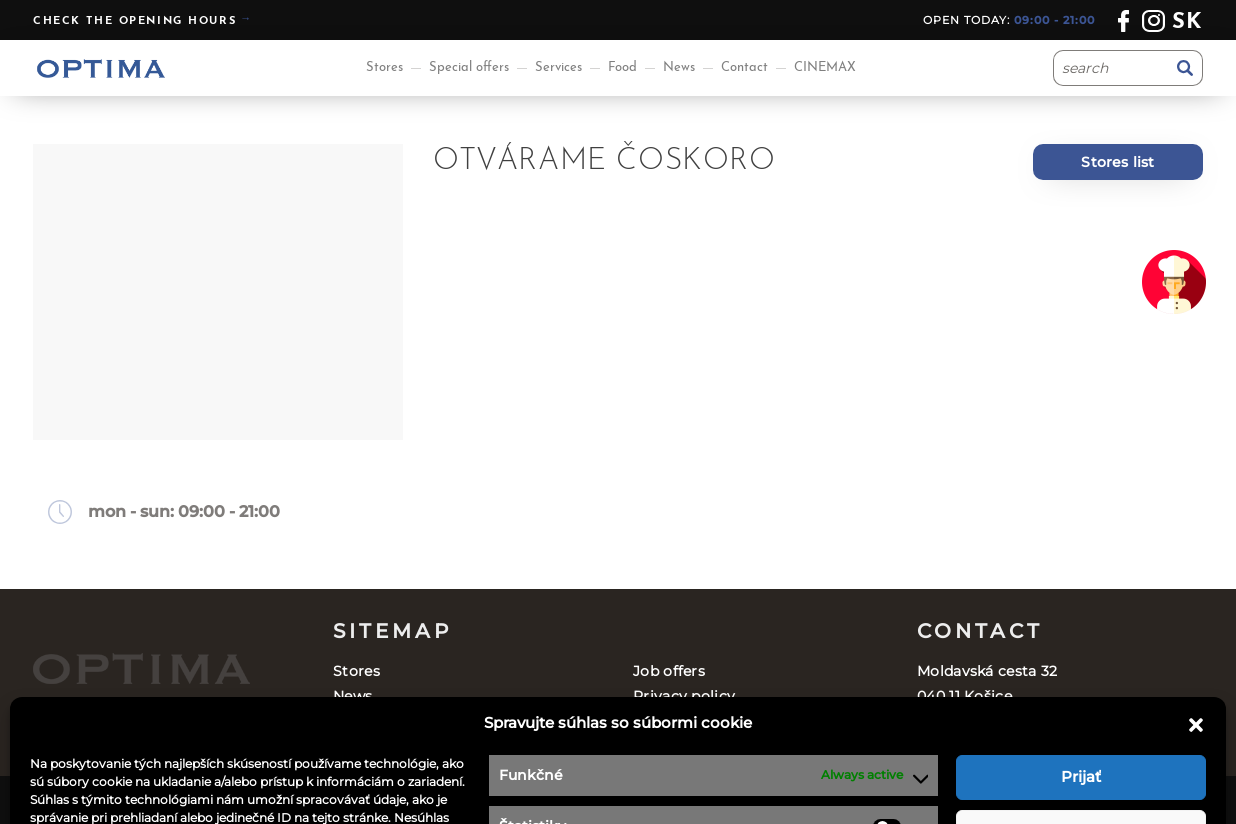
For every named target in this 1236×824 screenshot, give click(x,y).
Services (558, 67)
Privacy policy (684, 696)
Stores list (1117, 162)
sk (1187, 22)
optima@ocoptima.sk (1048, 747)
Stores (384, 67)
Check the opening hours (134, 21)
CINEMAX (825, 67)
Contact (744, 67)
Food (622, 67)
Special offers (469, 67)
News (679, 67)
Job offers (669, 671)
